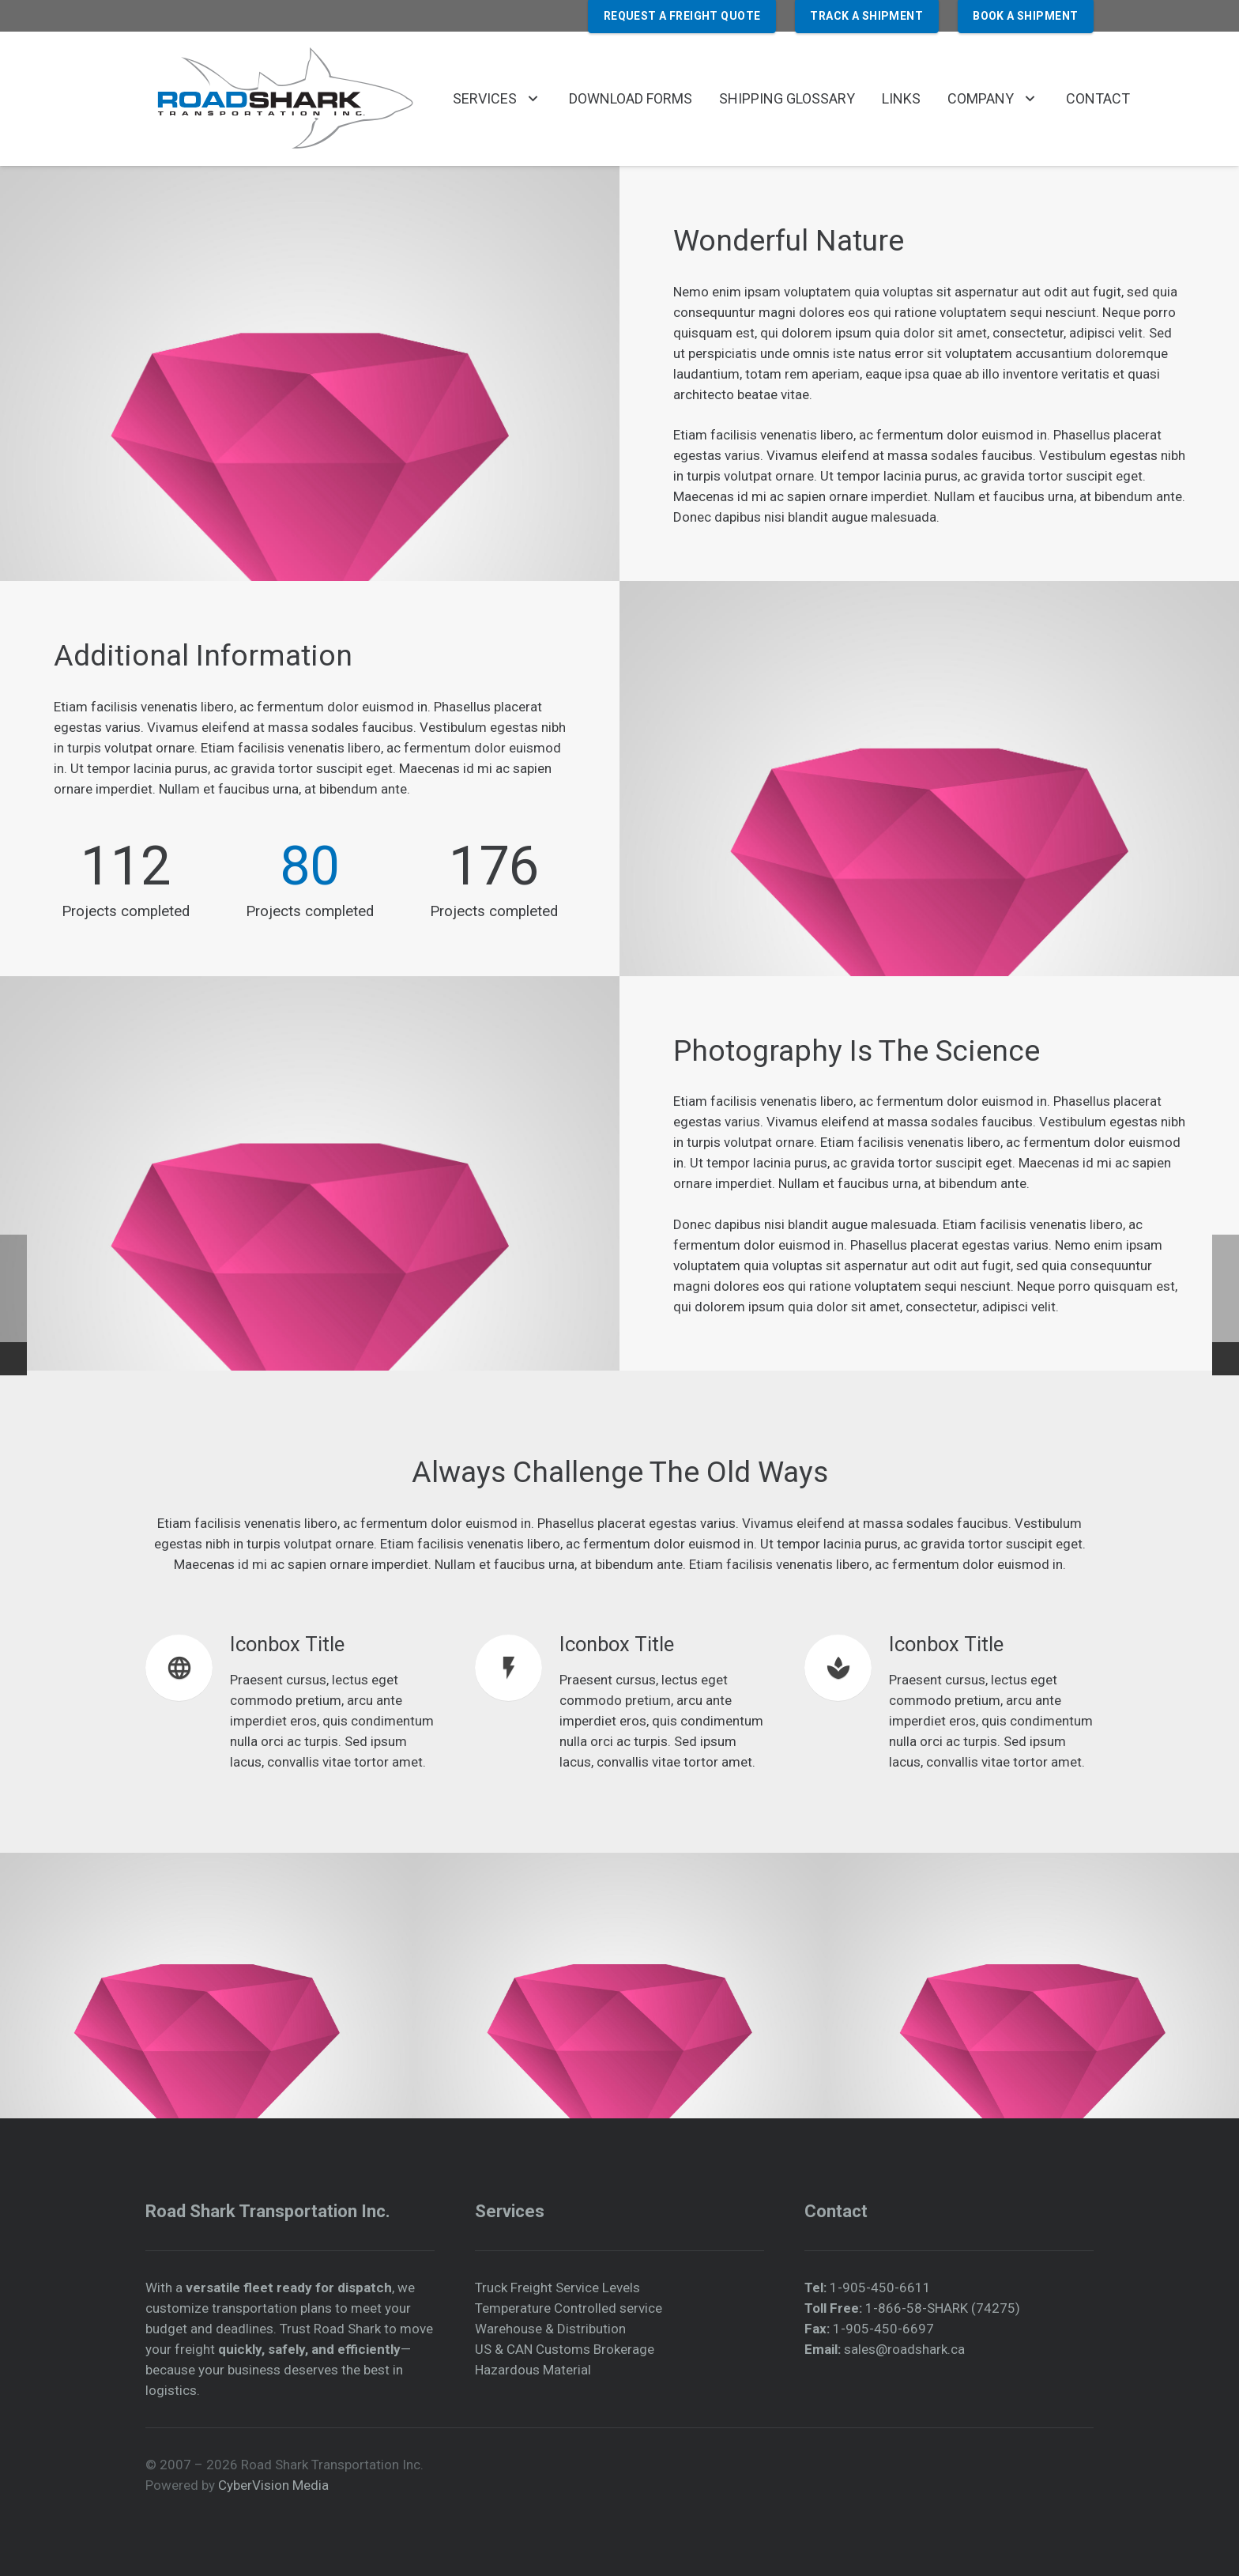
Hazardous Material (533, 2370)
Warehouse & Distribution (550, 2329)
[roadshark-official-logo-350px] (283, 98)
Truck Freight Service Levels (557, 2287)
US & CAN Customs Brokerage (564, 2349)
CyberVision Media (273, 2485)
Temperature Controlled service (568, 2308)
